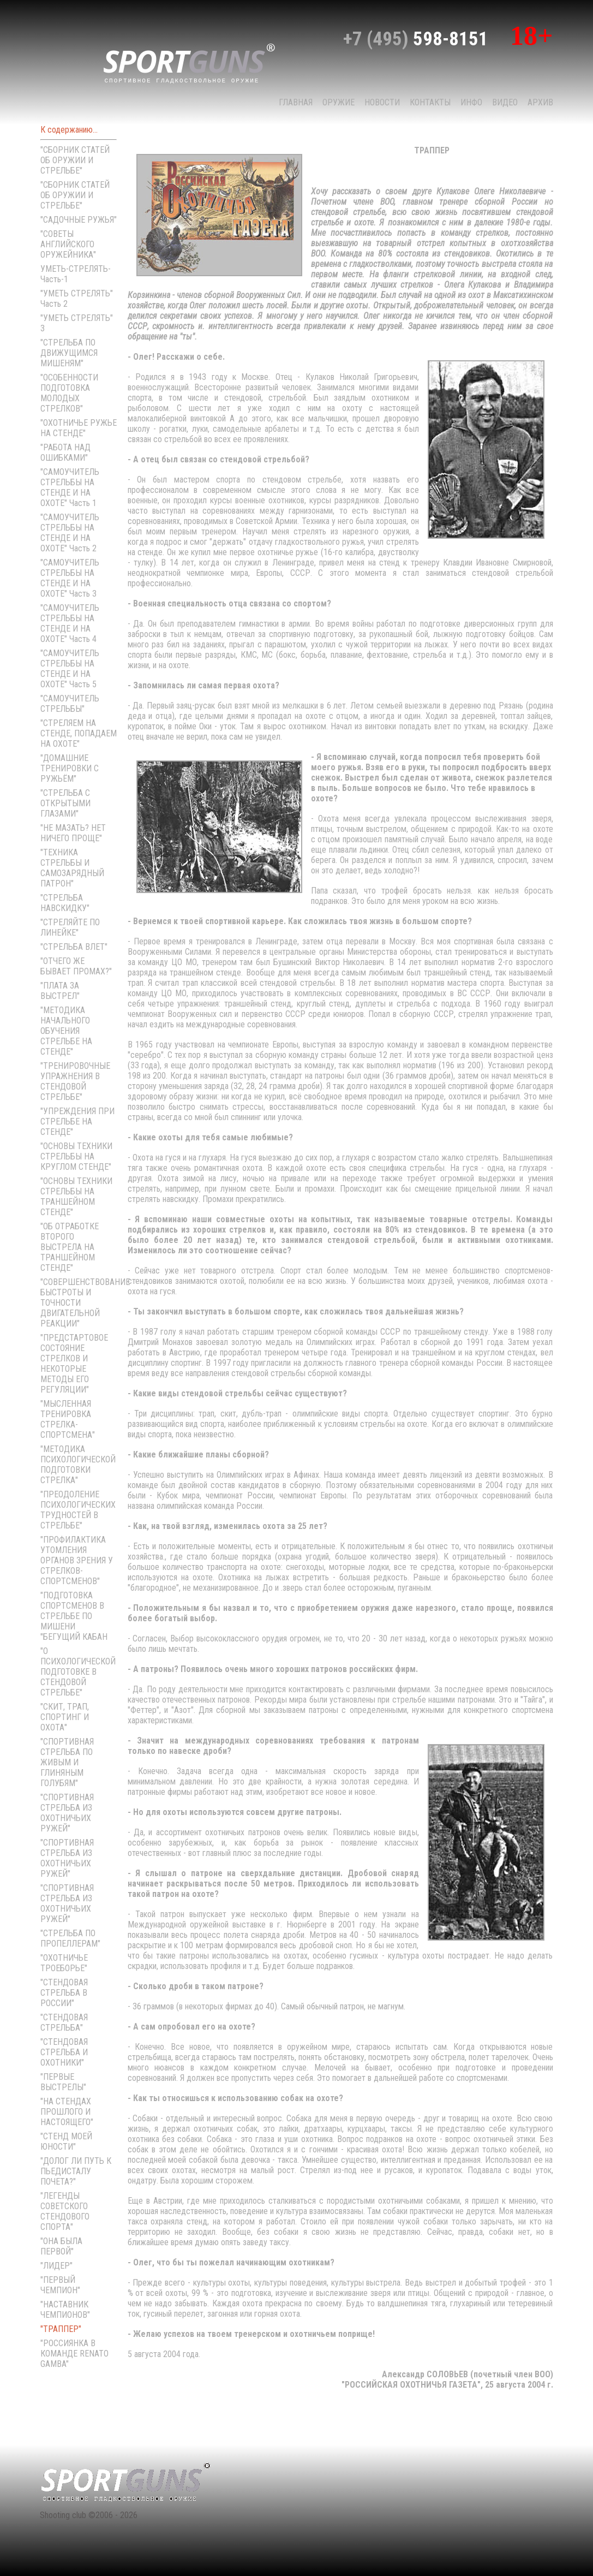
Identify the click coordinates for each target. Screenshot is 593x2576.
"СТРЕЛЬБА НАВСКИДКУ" (64, 903)
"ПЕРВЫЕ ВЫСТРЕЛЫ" (63, 2082)
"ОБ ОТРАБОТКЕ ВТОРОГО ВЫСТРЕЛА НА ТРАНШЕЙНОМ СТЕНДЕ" (69, 1247)
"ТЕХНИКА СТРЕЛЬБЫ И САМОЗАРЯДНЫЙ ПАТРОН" (72, 868)
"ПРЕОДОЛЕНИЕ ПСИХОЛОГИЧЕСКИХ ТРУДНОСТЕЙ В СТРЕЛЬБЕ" (78, 1510)
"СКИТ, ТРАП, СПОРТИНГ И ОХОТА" (64, 1717)
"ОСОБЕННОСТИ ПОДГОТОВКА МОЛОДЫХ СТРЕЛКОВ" (69, 393)
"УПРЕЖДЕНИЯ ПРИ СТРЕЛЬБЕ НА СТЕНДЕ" (77, 1121)
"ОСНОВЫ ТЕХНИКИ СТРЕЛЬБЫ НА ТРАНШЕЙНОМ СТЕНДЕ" (76, 1196)
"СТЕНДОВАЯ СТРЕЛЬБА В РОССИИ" (64, 1992)
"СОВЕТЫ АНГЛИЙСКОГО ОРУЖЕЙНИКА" (68, 244)
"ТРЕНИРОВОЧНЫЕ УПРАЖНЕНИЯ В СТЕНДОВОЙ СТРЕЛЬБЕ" (75, 1081)
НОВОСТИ (382, 102)
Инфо (471, 102)
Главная (296, 102)
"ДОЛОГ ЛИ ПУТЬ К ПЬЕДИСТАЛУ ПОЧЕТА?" (75, 2171)
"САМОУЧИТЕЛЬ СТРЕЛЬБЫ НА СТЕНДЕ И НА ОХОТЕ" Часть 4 (69, 623)
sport (189, 62)
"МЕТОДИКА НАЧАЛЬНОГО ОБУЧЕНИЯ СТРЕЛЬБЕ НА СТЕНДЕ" (66, 1031)
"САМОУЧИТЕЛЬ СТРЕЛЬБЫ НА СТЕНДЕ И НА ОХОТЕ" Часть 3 (69, 578)
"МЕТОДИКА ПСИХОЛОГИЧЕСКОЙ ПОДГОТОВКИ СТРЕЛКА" (78, 1464)
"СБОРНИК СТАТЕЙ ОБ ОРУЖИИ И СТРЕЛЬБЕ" (75, 160)
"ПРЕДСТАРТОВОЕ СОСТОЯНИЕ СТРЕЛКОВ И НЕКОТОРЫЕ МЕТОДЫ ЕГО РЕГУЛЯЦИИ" (74, 1363)
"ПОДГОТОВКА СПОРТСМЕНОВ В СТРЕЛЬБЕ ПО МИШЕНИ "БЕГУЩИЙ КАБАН (73, 1616)
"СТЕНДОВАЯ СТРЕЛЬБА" (64, 2022)
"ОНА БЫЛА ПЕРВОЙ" (61, 2246)
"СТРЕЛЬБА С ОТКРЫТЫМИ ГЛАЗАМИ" (65, 803)
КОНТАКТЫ (430, 102)
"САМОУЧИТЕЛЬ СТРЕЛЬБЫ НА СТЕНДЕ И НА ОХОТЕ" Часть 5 (69, 668)
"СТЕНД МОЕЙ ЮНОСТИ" (66, 2141)
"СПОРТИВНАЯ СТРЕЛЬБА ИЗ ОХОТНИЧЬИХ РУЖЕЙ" (67, 1813)
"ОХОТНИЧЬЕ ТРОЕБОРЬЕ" (64, 1963)
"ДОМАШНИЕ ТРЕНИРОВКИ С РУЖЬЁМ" (69, 768)
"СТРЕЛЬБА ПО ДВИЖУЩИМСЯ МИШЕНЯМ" (69, 352)
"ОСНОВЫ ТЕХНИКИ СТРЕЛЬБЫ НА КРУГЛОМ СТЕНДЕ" (76, 1156)
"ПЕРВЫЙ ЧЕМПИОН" (60, 2285)
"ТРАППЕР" (60, 2329)
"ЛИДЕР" (56, 2265)
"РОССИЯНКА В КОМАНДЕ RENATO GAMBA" (74, 2353)
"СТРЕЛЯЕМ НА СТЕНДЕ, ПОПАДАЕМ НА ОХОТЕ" (78, 733)
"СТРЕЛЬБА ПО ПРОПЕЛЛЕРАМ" (70, 1938)
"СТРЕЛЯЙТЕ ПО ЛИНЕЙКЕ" (70, 927)
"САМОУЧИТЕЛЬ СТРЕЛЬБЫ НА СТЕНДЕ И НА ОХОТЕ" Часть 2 (69, 533)
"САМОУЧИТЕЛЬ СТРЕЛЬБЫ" (69, 703)
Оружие (338, 102)
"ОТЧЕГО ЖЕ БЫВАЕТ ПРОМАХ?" (76, 966)
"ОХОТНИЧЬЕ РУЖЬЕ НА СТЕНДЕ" (78, 428)
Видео (505, 102)
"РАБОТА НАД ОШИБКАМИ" (65, 452)
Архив (540, 102)
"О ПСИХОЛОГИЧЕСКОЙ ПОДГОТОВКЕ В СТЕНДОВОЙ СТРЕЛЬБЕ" (78, 1672)
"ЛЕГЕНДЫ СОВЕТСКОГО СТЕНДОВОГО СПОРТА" (64, 2211)
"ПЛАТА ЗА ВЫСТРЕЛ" (60, 990)
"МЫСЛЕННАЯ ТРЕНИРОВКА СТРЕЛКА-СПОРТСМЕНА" (67, 1419)
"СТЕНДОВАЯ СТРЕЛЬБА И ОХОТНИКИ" (64, 2052)
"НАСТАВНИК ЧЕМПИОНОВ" (65, 2309)
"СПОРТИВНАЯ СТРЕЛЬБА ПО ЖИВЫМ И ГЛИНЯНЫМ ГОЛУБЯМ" (67, 1762)
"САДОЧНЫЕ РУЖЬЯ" (78, 220)
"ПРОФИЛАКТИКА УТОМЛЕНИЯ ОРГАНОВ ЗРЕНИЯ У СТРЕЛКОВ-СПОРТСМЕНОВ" (76, 1560)
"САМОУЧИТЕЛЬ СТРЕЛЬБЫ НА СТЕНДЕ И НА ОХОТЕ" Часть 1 (69, 487)
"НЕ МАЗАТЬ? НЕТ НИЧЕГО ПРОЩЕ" (73, 833)
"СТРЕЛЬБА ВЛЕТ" (73, 947)
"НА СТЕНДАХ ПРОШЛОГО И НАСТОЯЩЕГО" (66, 2111)
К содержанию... (69, 129)
